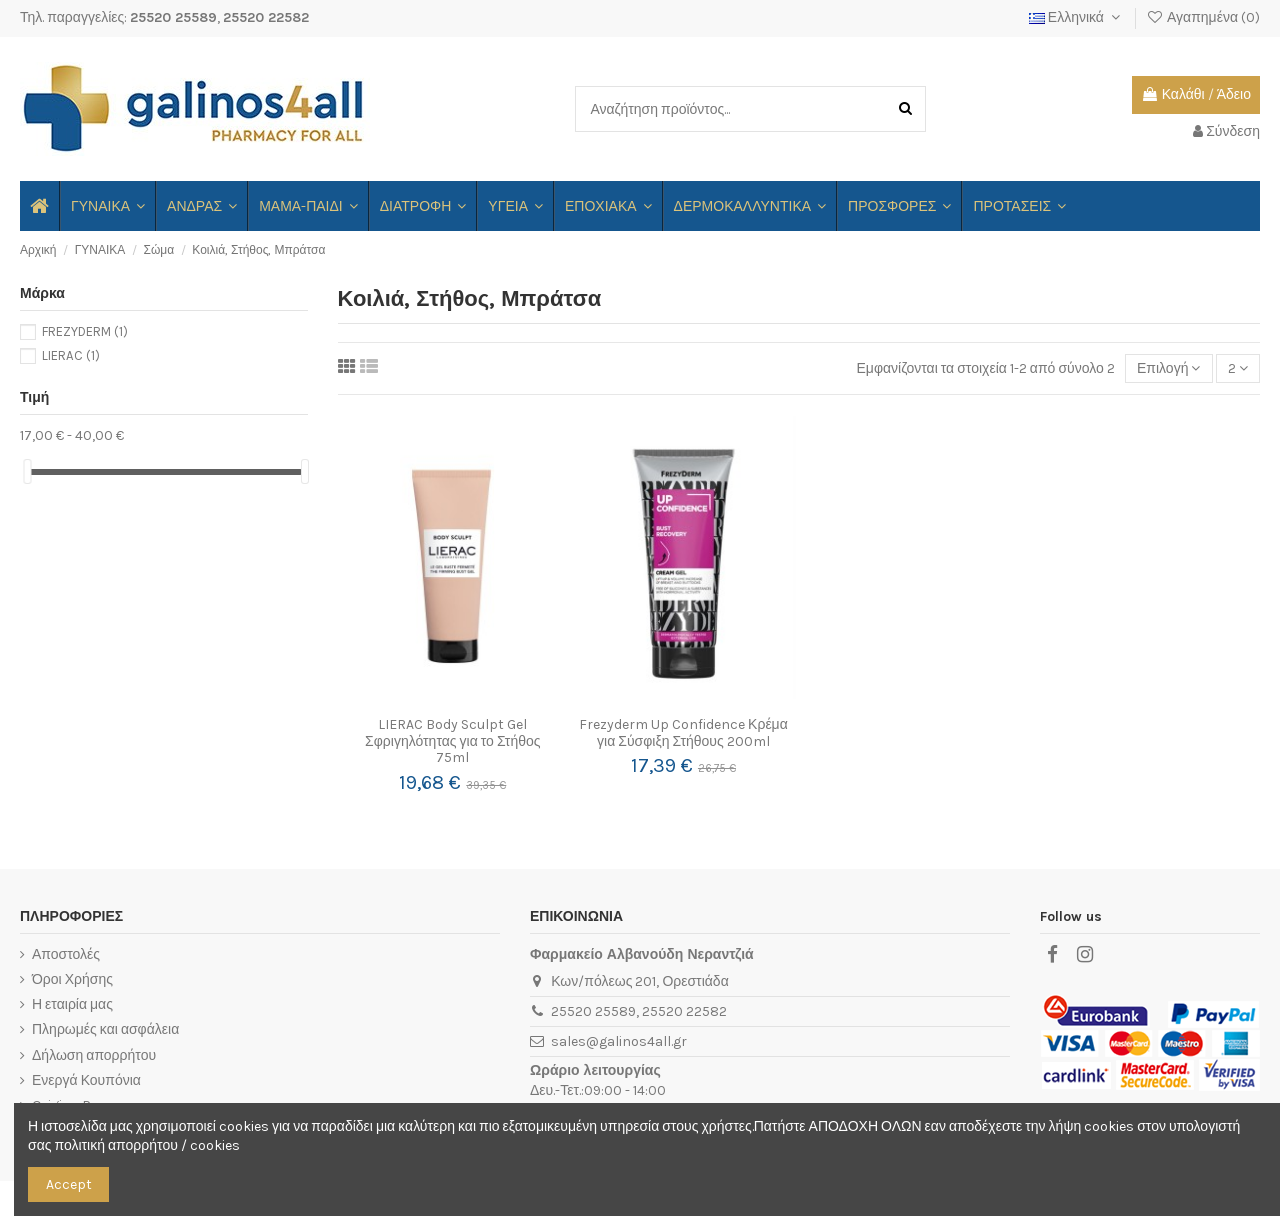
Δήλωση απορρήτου (94, 1055)
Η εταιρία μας (72, 1004)
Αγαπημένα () (1203, 17)
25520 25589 (173, 17)
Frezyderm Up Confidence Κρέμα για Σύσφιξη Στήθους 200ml (683, 733)
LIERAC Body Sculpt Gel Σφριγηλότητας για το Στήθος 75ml (452, 741)
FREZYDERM (85, 331)
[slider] (27, 471)
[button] (307, 206)
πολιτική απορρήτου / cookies (146, 1145)
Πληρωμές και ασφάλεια (105, 1029)
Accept (69, 1184)
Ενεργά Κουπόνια (86, 1080)
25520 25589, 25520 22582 (639, 1011)
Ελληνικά (1077, 17)
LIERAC (71, 355)
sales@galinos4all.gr (619, 1041)
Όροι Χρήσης (72, 979)
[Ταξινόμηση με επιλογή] (1169, 368)
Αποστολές (66, 954)
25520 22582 (266, 17)
